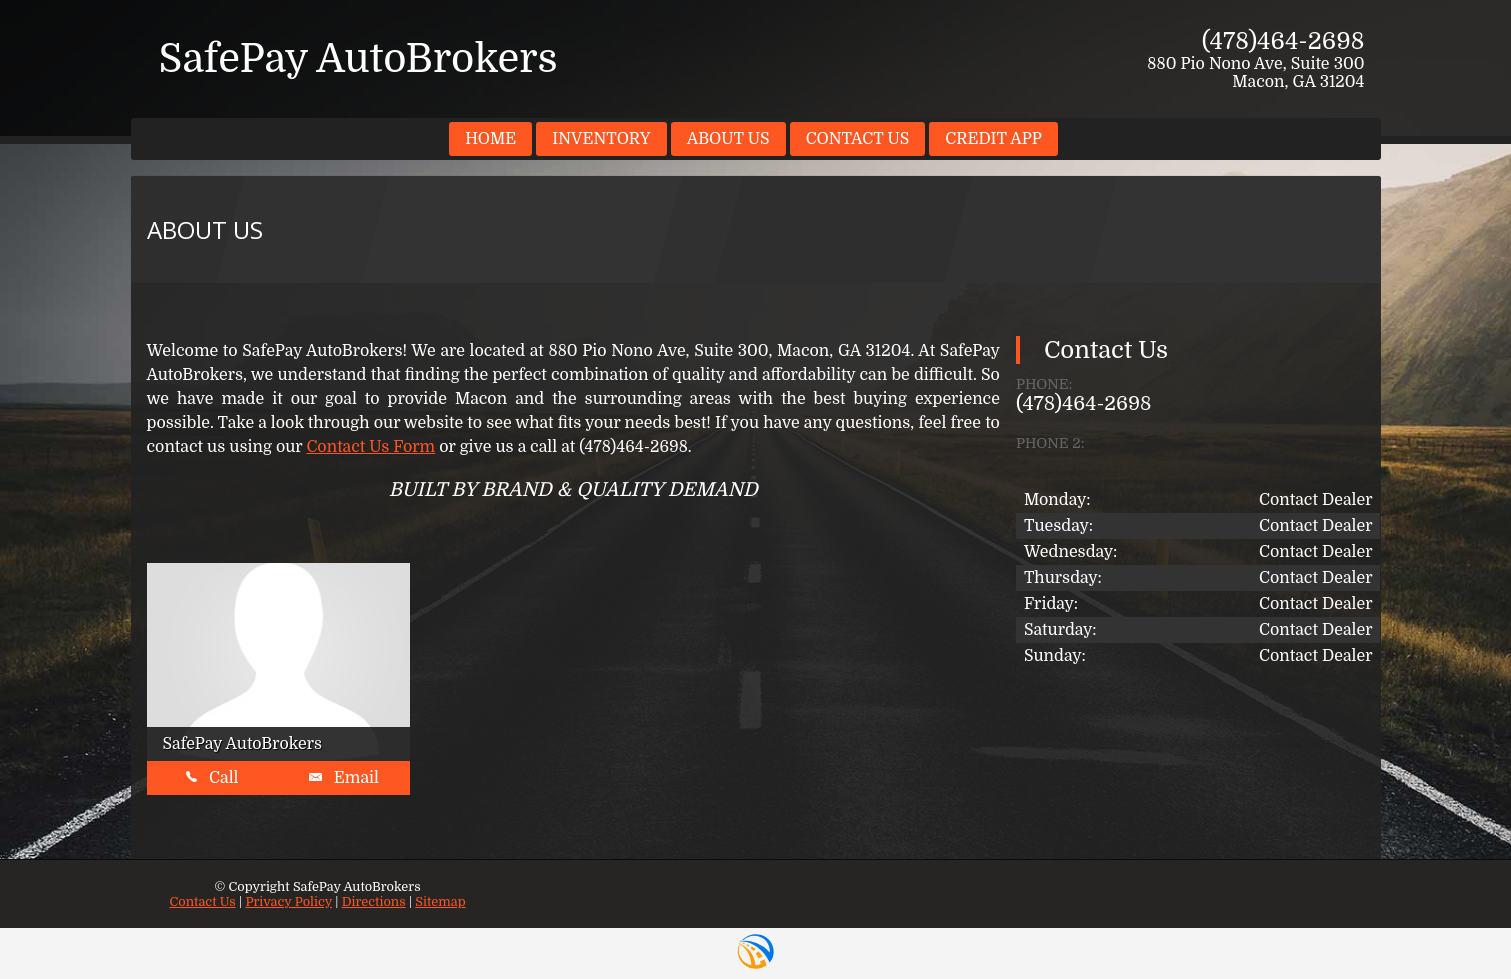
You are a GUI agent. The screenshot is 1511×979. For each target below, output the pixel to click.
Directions (374, 901)
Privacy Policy (288, 901)
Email (344, 778)
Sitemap (440, 901)
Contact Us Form (370, 447)
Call (212, 778)
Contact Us (203, 901)
